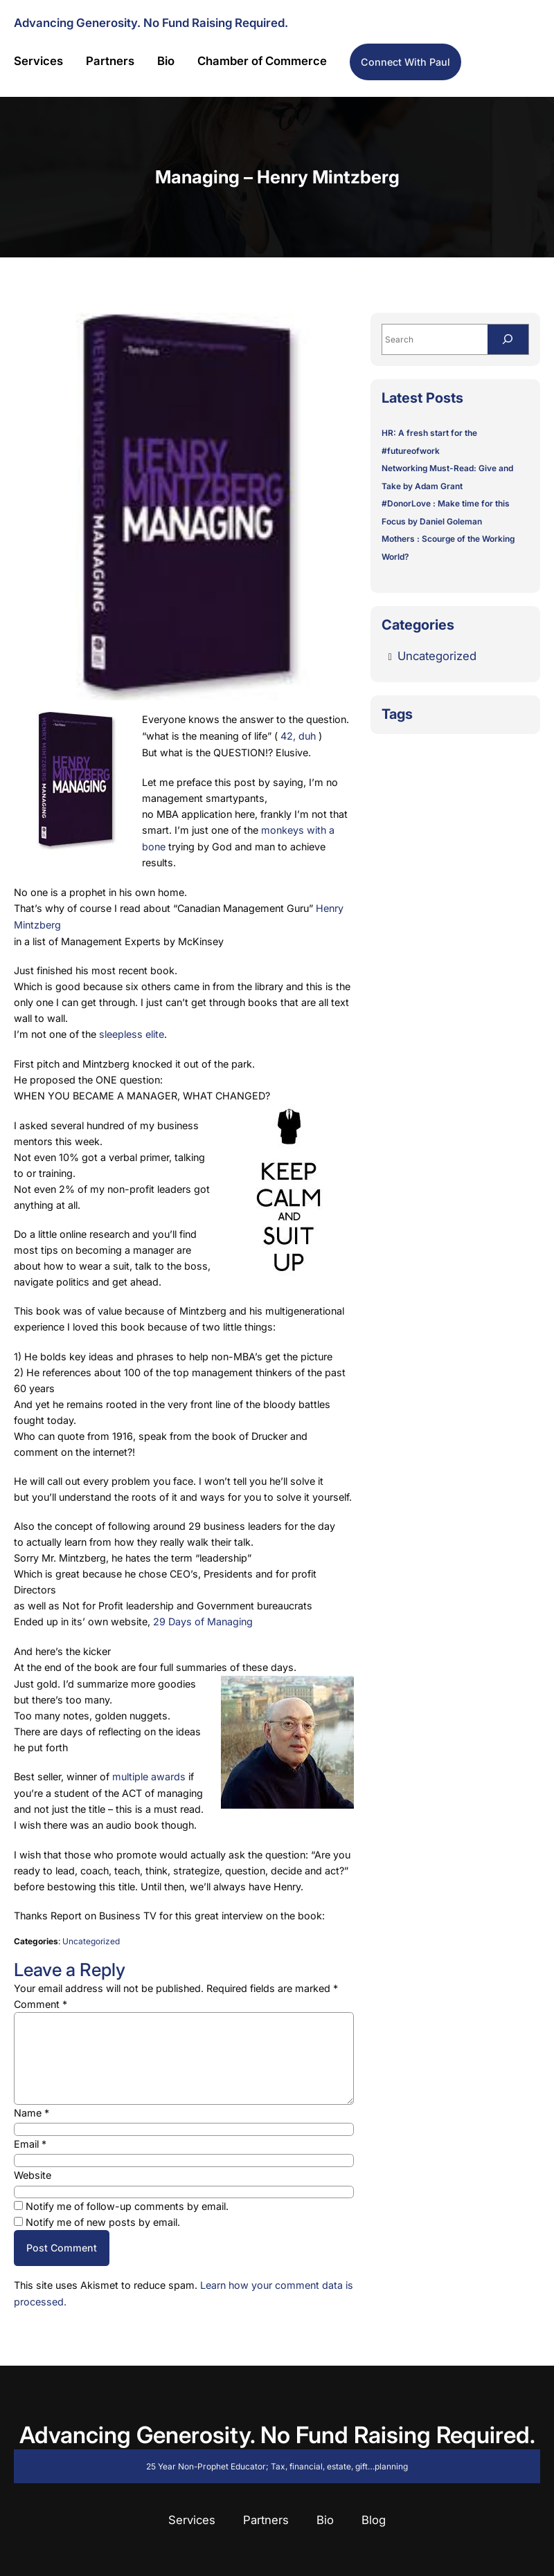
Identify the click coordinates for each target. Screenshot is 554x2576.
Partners (266, 2511)
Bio (325, 2511)
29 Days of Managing (203, 1616)
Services (191, 2511)
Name (31, 2105)
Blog (373, 2511)
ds (180, 1770)
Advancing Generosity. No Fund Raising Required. (151, 23)
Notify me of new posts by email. (103, 2214)
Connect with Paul (405, 62)
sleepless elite (131, 1030)
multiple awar (143, 1770)
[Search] (507, 340)
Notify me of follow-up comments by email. (127, 2198)
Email (30, 2136)
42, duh (298, 735)
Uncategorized (91, 1933)
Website (32, 2167)
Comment (40, 1996)
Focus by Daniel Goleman (432, 521)
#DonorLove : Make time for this (446, 504)
